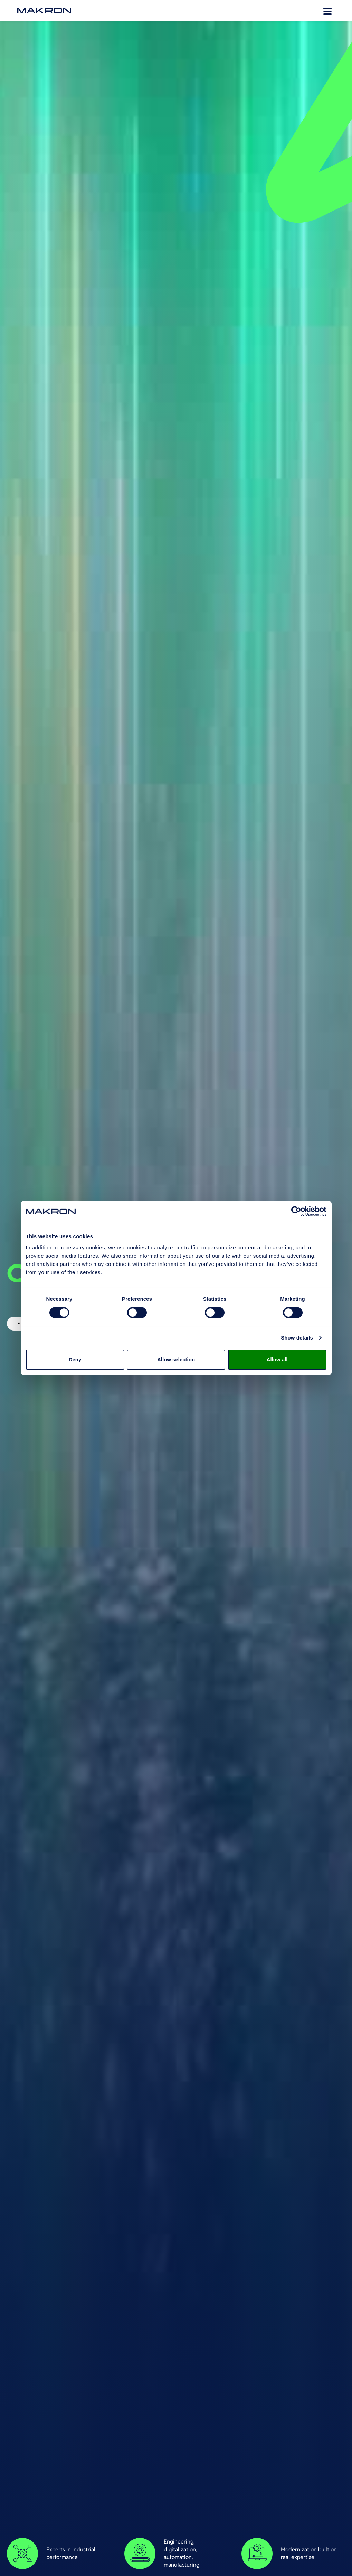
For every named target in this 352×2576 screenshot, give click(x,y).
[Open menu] (327, 10)
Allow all (277, 1359)
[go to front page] (44, 10)
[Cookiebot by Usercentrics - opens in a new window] (296, 1211)
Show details (297, 1338)
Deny (75, 1359)
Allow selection (176, 1359)
